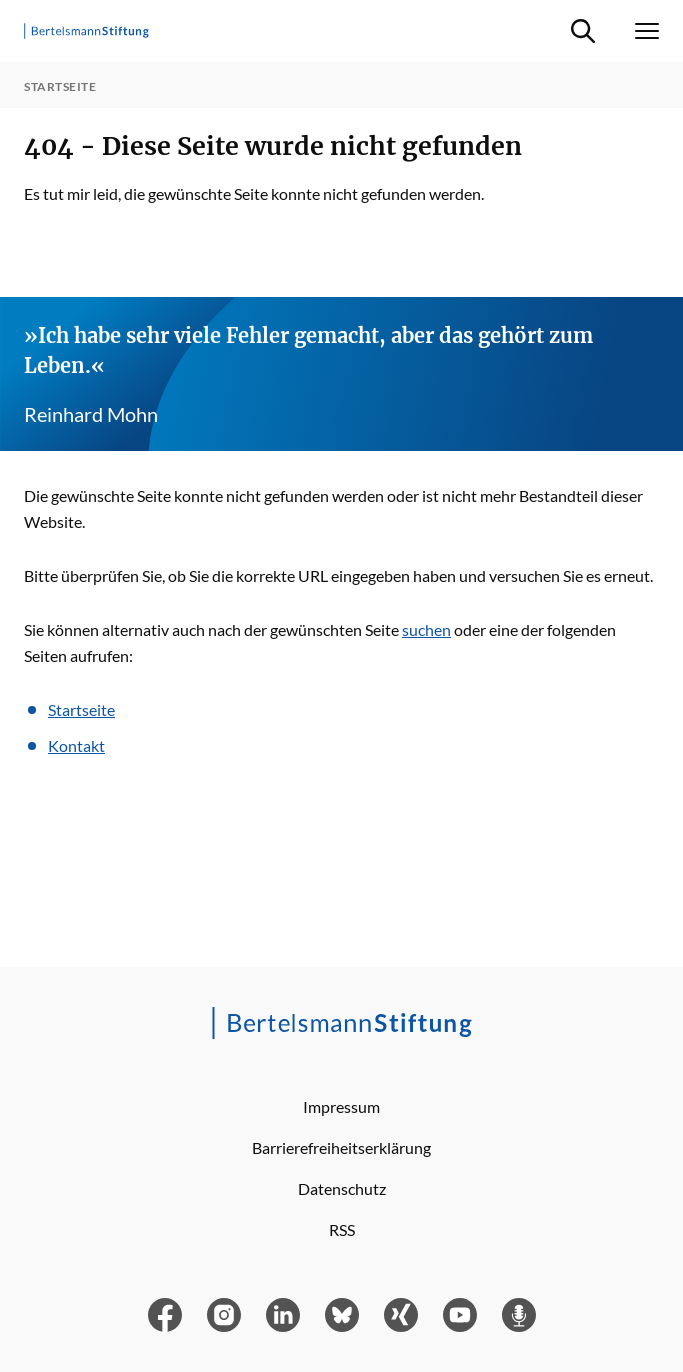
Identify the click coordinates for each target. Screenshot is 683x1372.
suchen (426, 629)
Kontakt (76, 745)
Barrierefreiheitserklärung (341, 1147)
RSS (342, 1229)
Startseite (81, 709)
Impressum (341, 1106)
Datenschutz (342, 1188)
